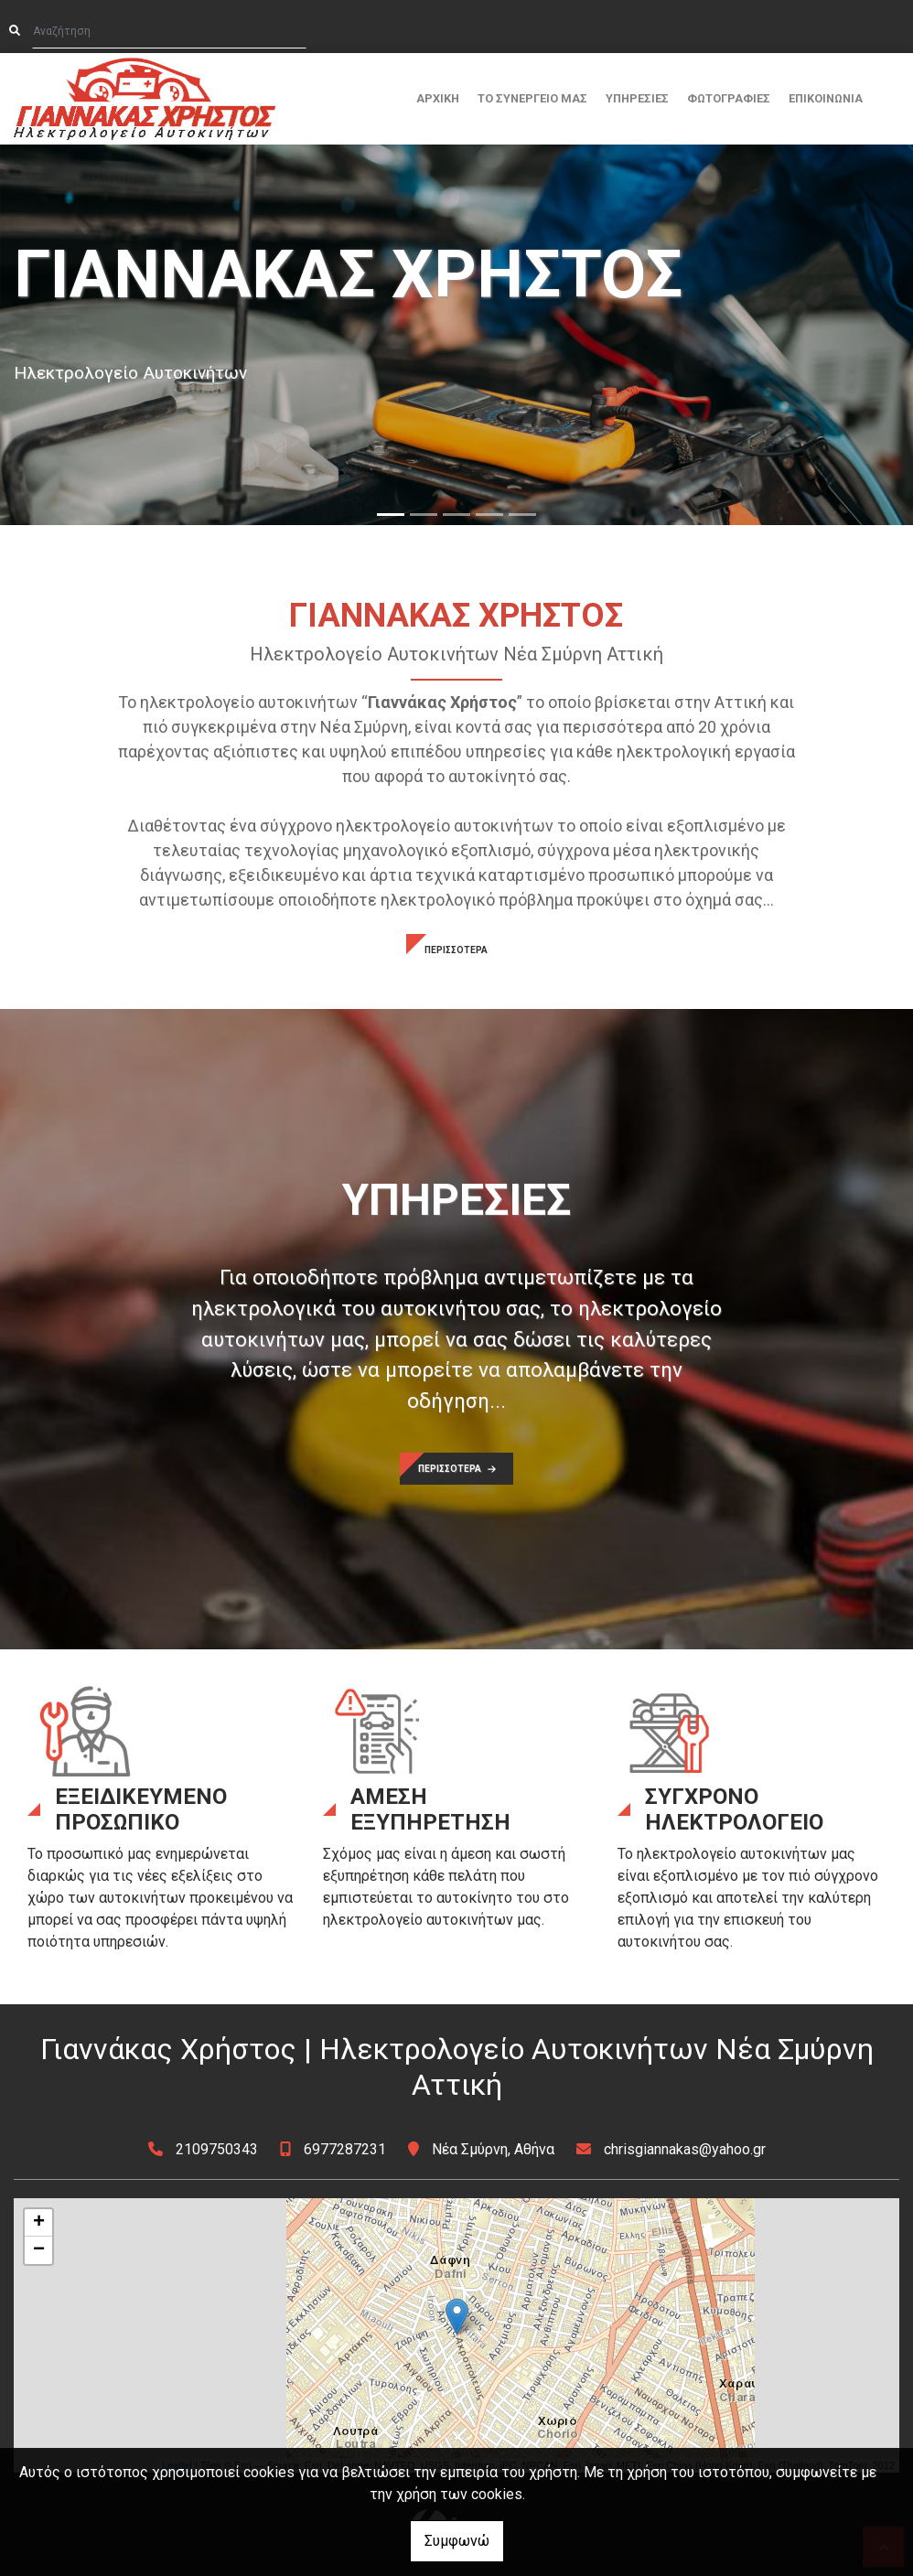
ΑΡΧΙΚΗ (437, 98)
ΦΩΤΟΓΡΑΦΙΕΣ (728, 98)
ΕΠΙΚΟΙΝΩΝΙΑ (826, 98)
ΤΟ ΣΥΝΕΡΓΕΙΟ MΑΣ (532, 98)
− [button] (39, 2250)
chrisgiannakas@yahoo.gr (685, 2149)
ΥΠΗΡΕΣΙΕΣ (637, 98)
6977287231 (345, 2149)
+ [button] (39, 2223)
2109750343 (217, 2149)
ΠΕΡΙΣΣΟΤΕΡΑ (456, 950)
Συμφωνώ (456, 2540)
